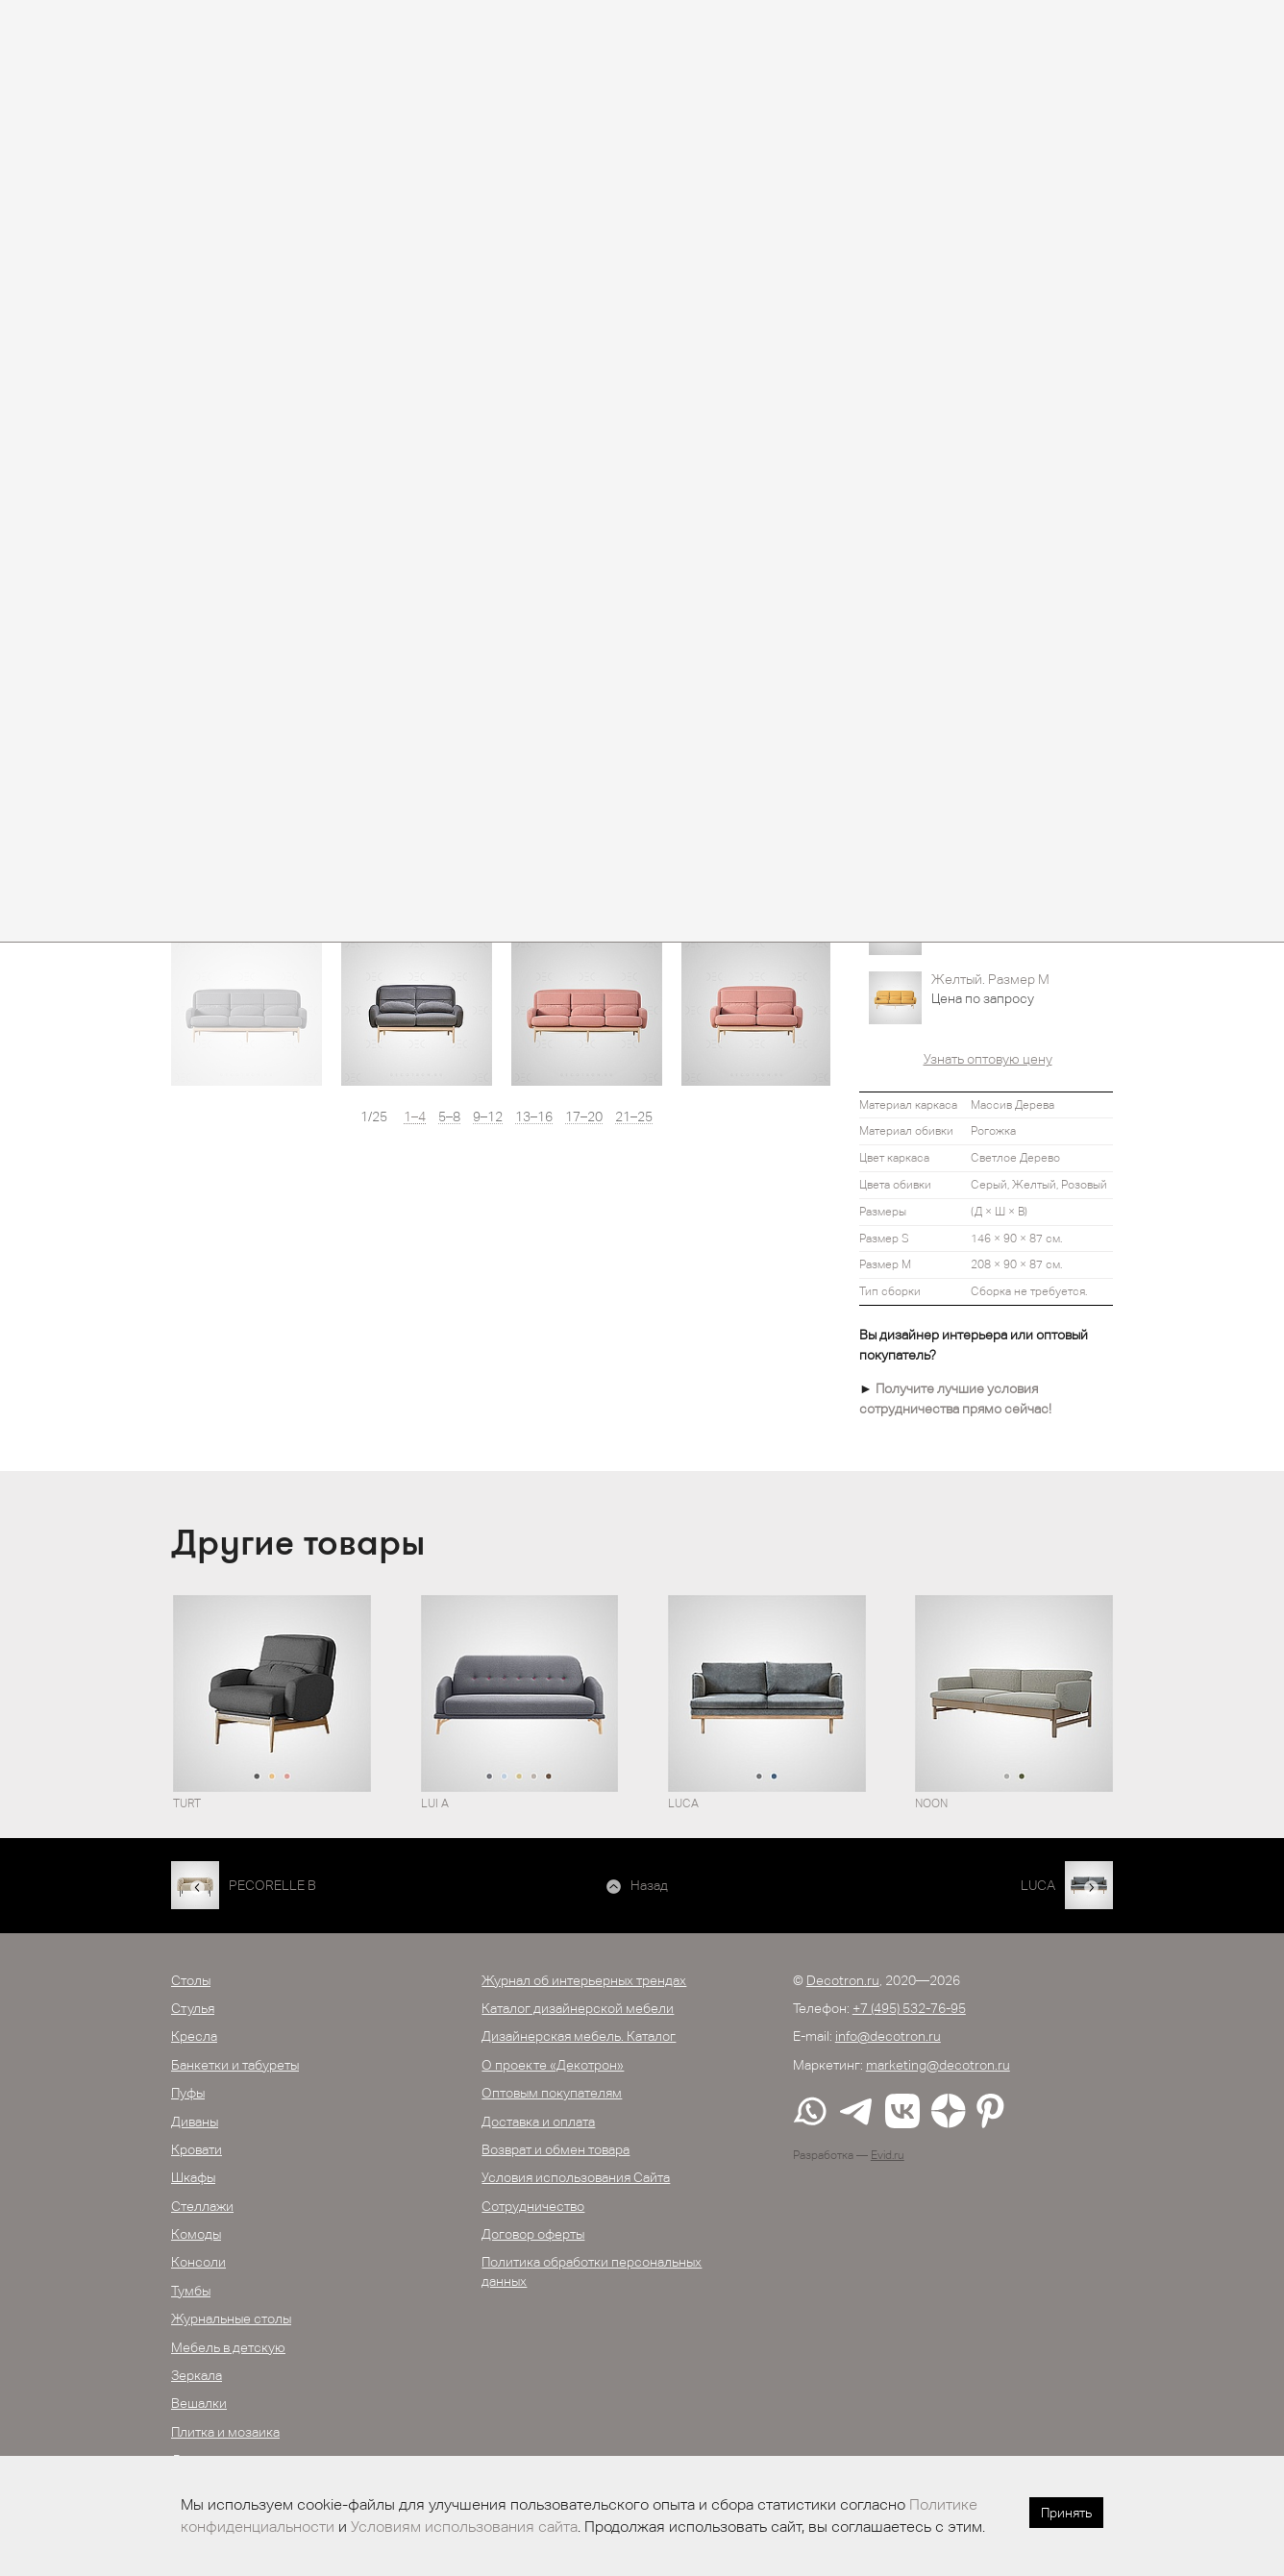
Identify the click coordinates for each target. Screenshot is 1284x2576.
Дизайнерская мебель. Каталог (579, 2036)
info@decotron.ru (888, 2036)
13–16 (534, 1117)
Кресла (194, 2036)
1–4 (415, 1117)
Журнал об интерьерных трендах (584, 1980)
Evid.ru (887, 2155)
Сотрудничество (533, 2206)
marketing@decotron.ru (938, 2065)
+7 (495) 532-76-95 (909, 2008)
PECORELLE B (272, 1885)
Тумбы (190, 2290)
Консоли (198, 2261)
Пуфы (188, 2092)
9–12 (488, 1117)
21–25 (634, 1117)
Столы (190, 1980)
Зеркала (196, 2375)
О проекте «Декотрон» (553, 2065)
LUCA (1038, 1885)
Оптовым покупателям (552, 2092)
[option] (246, 1010)
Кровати (196, 2149)
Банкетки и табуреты (235, 2065)
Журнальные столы (231, 2318)
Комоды (196, 2234)
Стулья (192, 2008)
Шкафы (193, 2177)
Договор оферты (533, 2234)
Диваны (194, 2121)
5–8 (449, 1117)
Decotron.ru (842, 1980)
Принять (1066, 2512)
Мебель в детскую (228, 2347)
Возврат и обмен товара (556, 2149)
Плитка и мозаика (225, 2432)
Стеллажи (202, 2206)
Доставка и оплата (538, 2121)
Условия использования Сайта (576, 2177)
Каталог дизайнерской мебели (578, 2008)
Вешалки (199, 2403)
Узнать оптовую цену (988, 1059)
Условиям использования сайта (464, 2526)
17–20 (584, 1117)
